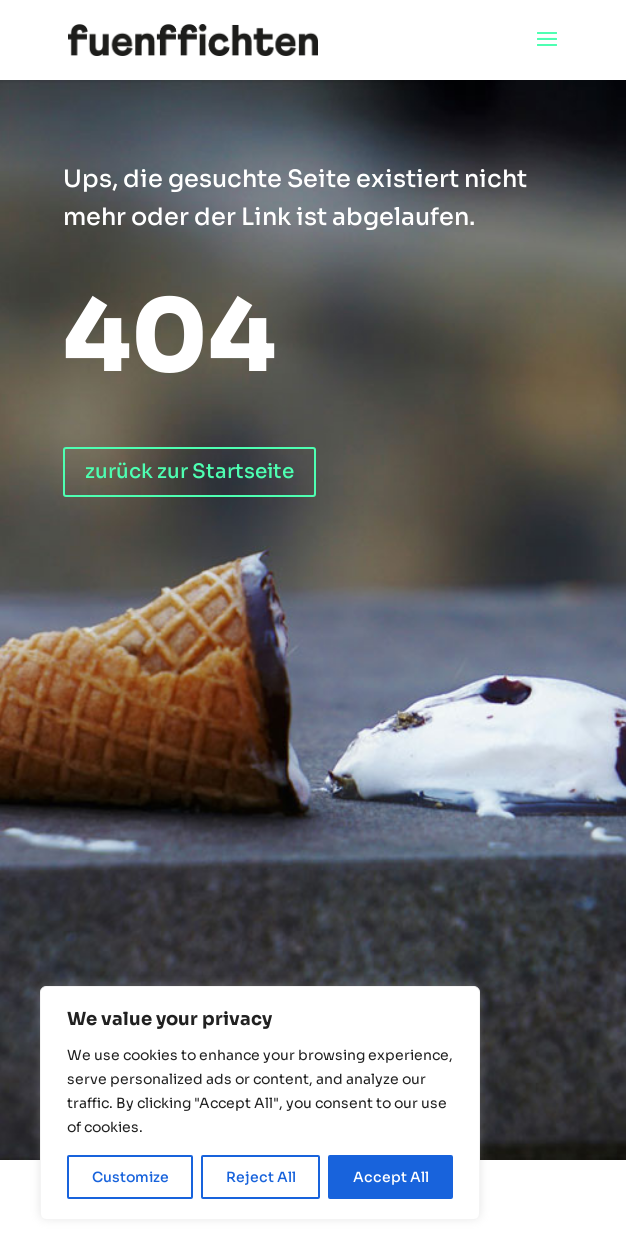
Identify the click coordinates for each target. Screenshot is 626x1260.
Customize (130, 1177)
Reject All (261, 1177)
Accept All (391, 1177)
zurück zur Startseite (189, 471)
